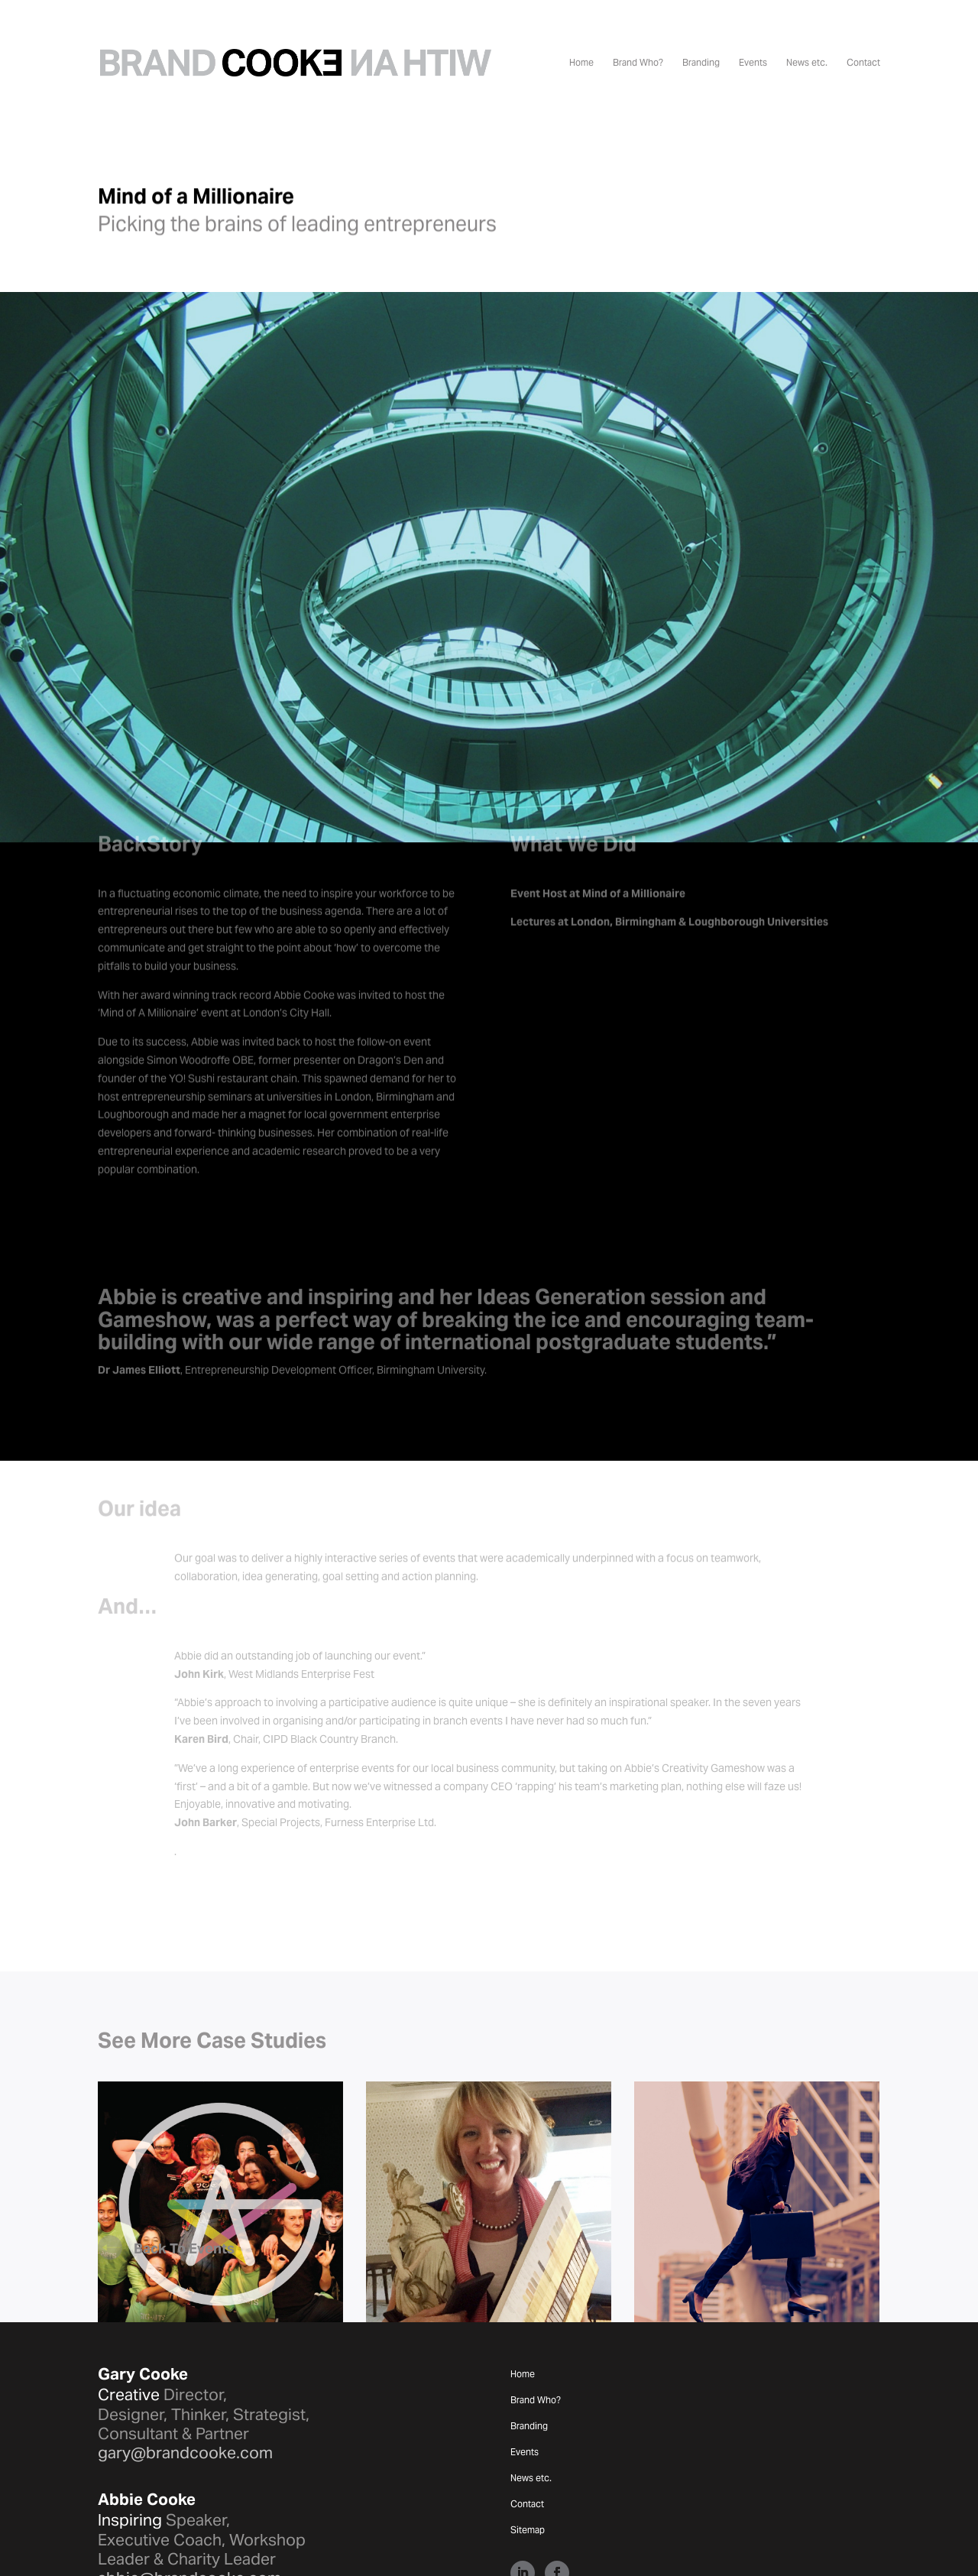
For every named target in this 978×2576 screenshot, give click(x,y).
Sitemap (527, 2472)
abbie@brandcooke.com (189, 2520)
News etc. (806, 62)
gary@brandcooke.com (185, 2395)
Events (753, 62)
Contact (863, 62)
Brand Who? (638, 62)
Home (581, 62)
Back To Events (184, 2191)
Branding (701, 62)
